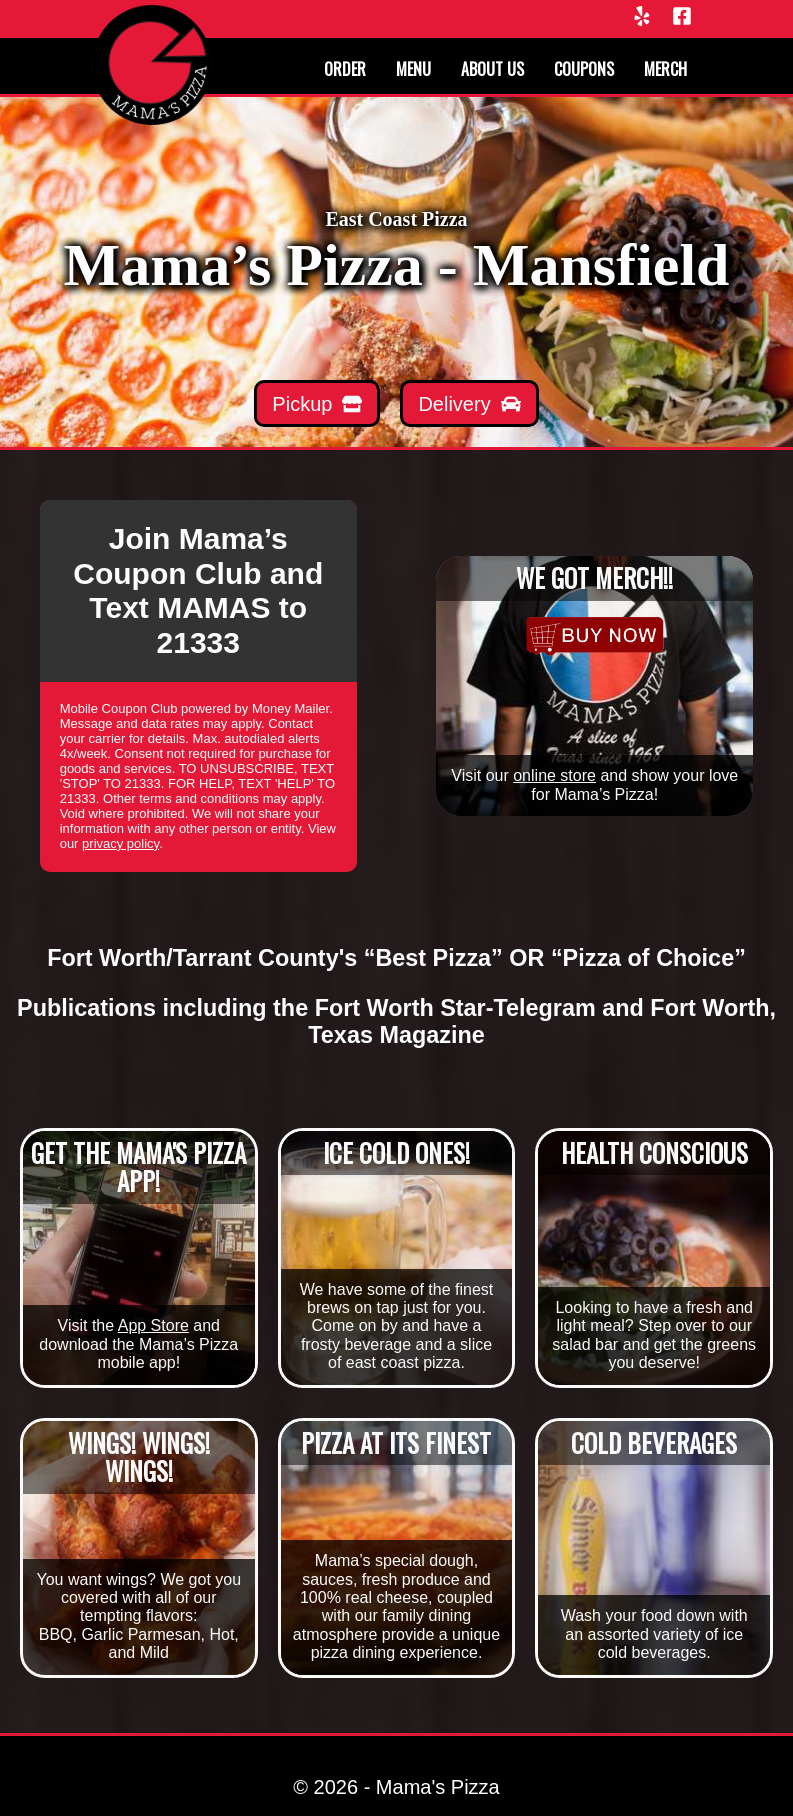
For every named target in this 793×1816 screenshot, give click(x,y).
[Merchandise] (594, 636)
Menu (413, 69)
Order (345, 69)
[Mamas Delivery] (469, 403)
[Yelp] (642, 17)
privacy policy (120, 843)
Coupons (584, 69)
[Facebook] (682, 17)
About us (492, 69)
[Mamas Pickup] (317, 403)
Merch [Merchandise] (665, 69)
